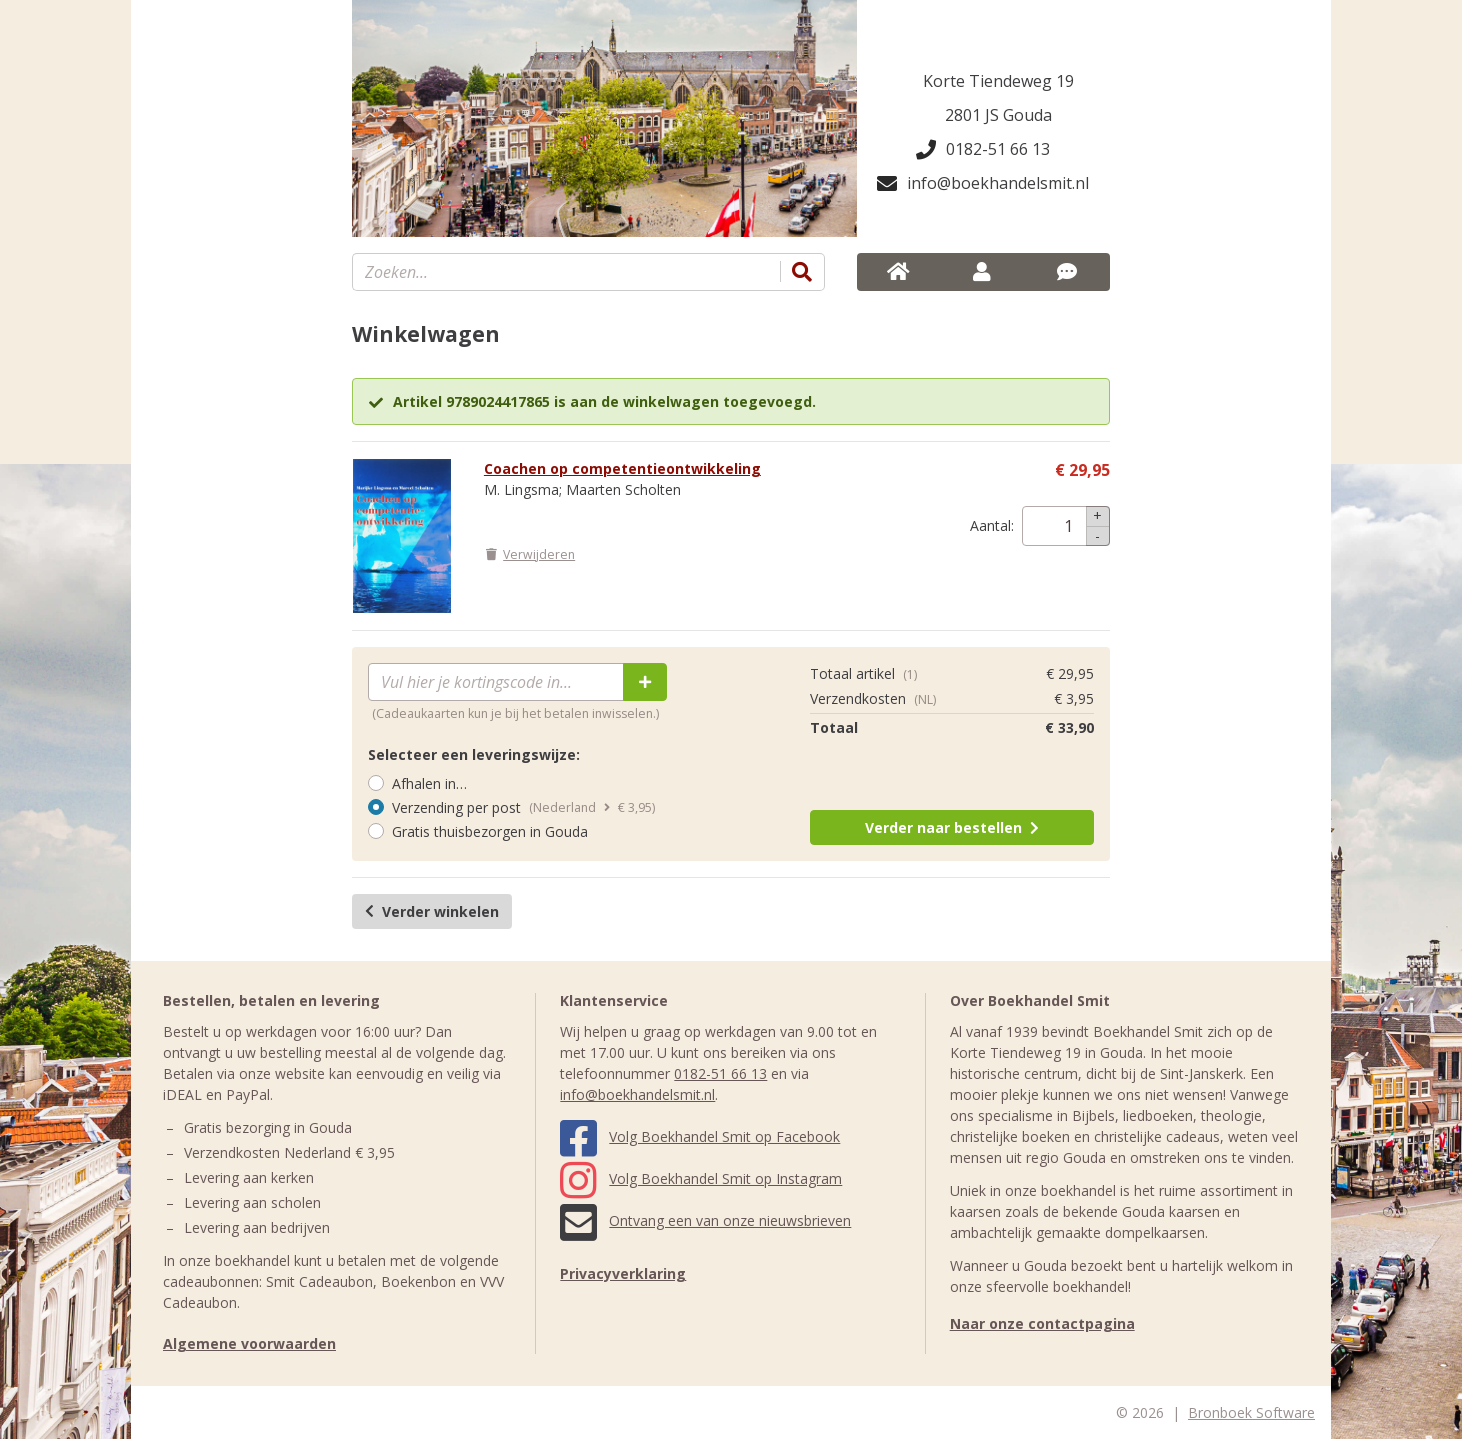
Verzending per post (456, 807)
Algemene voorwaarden (249, 1343)
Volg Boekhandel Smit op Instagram (701, 1178)
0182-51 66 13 (983, 149)
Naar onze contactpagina (1042, 1323)
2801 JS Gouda (998, 115)
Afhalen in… (429, 783)
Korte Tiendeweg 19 (998, 81)
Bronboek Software (1251, 1412)
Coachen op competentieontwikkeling (622, 468)
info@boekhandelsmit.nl (983, 183)
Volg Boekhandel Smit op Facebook (700, 1136)
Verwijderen (529, 554)
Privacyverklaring (623, 1273)
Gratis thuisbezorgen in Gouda (490, 831)
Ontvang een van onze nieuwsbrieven (705, 1220)
